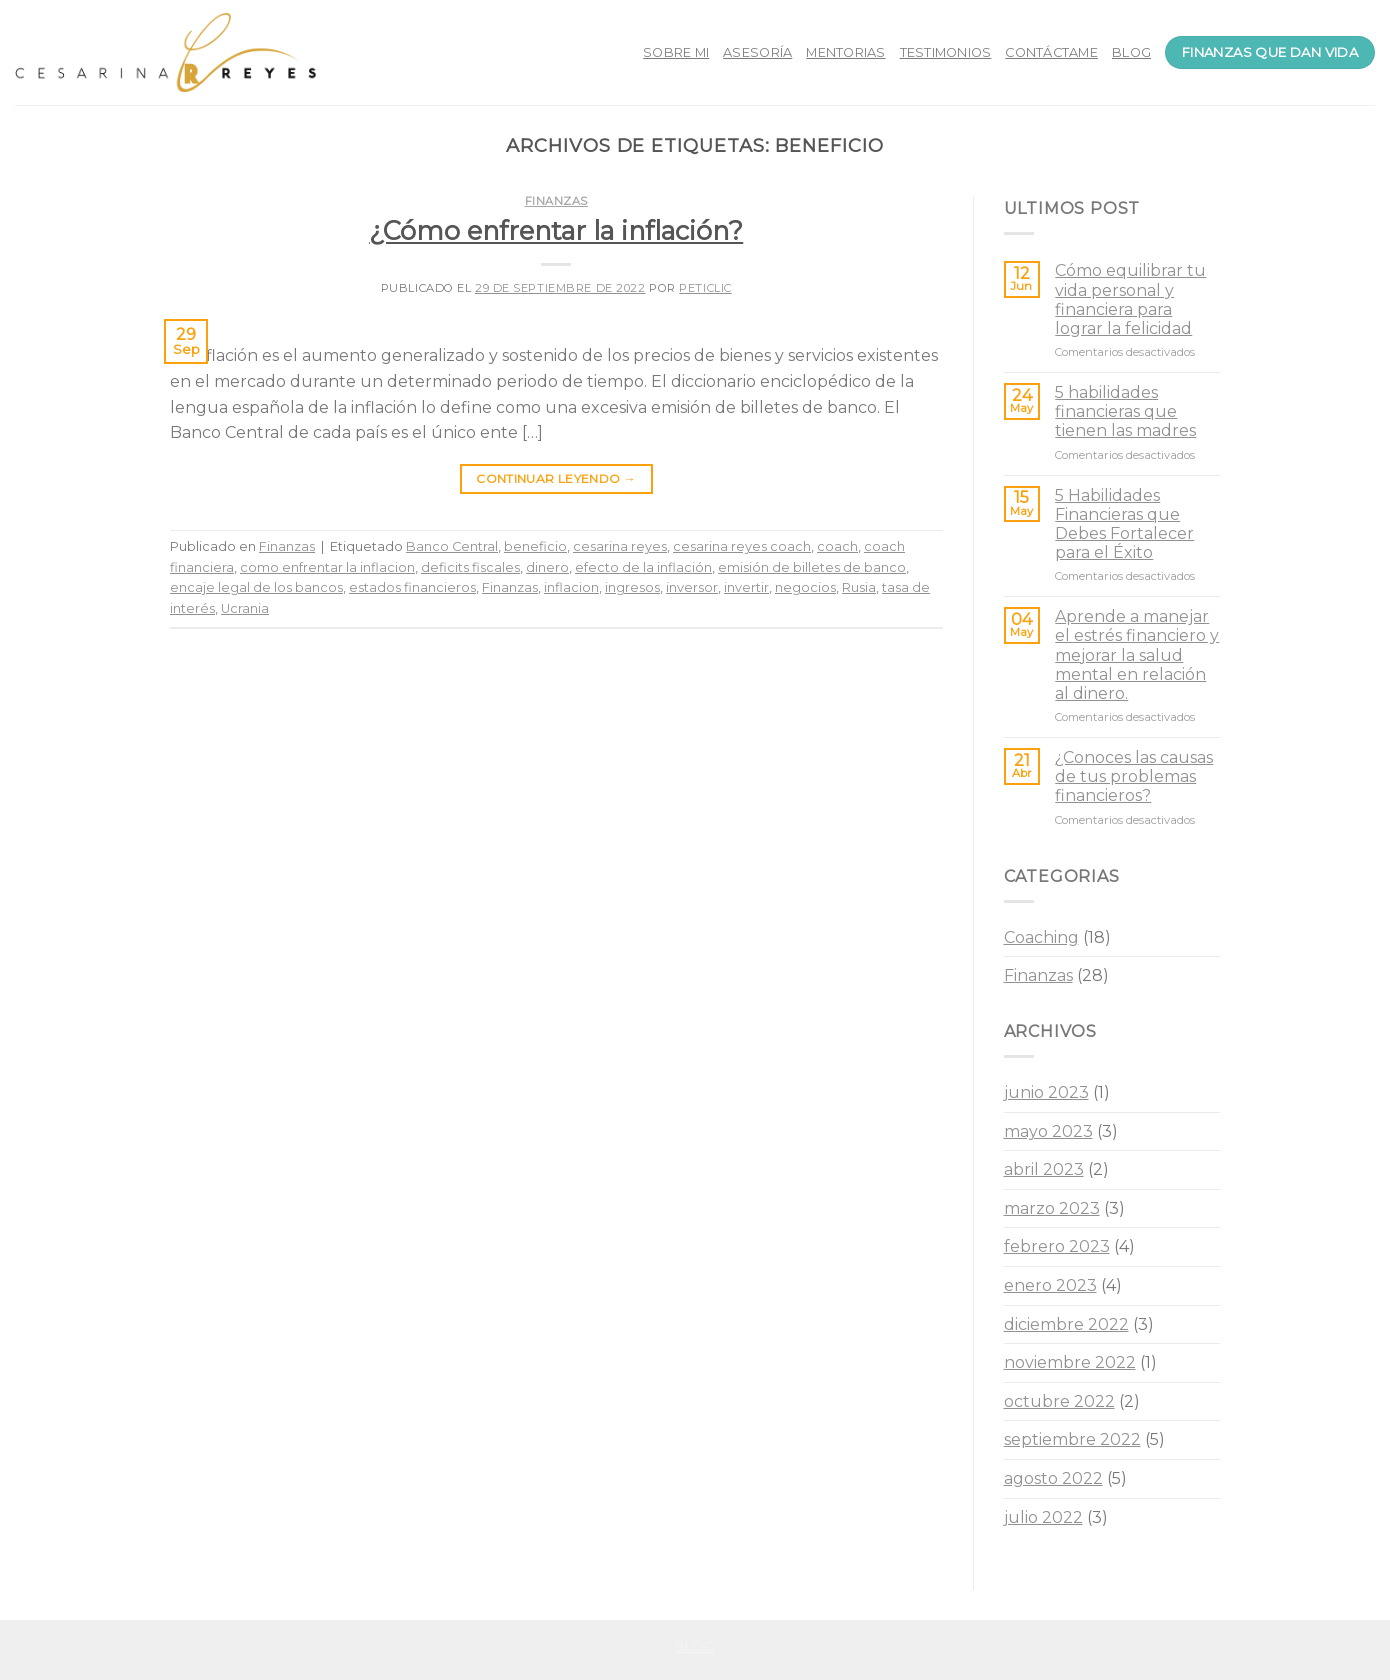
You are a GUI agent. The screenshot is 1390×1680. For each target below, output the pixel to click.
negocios (805, 587)
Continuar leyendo (556, 478)
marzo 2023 (1052, 1208)
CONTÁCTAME (1051, 52)
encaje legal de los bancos (256, 587)
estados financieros (412, 587)
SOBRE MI (676, 52)
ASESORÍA (757, 52)
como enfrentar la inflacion (327, 567)
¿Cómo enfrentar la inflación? (556, 230)
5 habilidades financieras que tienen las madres (1125, 411)
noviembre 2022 (1070, 1362)
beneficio (535, 546)
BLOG (1131, 52)
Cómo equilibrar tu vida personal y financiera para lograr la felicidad (1130, 299)
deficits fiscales (470, 567)
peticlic (705, 288)
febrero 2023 (1057, 1246)
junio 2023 (1046, 1092)
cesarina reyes (620, 546)
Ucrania (245, 608)
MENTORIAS (845, 52)
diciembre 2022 (1066, 1324)
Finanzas (556, 201)
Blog (694, 1646)
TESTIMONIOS (946, 52)
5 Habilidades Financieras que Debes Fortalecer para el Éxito (1124, 524)
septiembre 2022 (1072, 1439)
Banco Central (452, 546)
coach (837, 546)
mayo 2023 (1048, 1131)
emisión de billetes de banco (812, 567)
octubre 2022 (1059, 1401)
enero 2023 (1050, 1285)
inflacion (571, 587)
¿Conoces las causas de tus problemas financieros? (1134, 776)
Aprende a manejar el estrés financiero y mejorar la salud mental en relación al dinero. (1137, 655)
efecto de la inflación (643, 567)
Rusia (859, 587)
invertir (746, 587)
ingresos (632, 587)
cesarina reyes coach (742, 546)
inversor (692, 587)
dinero (547, 567)
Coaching (1041, 937)
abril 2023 (1044, 1169)
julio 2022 (1043, 1517)
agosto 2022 (1053, 1478)
